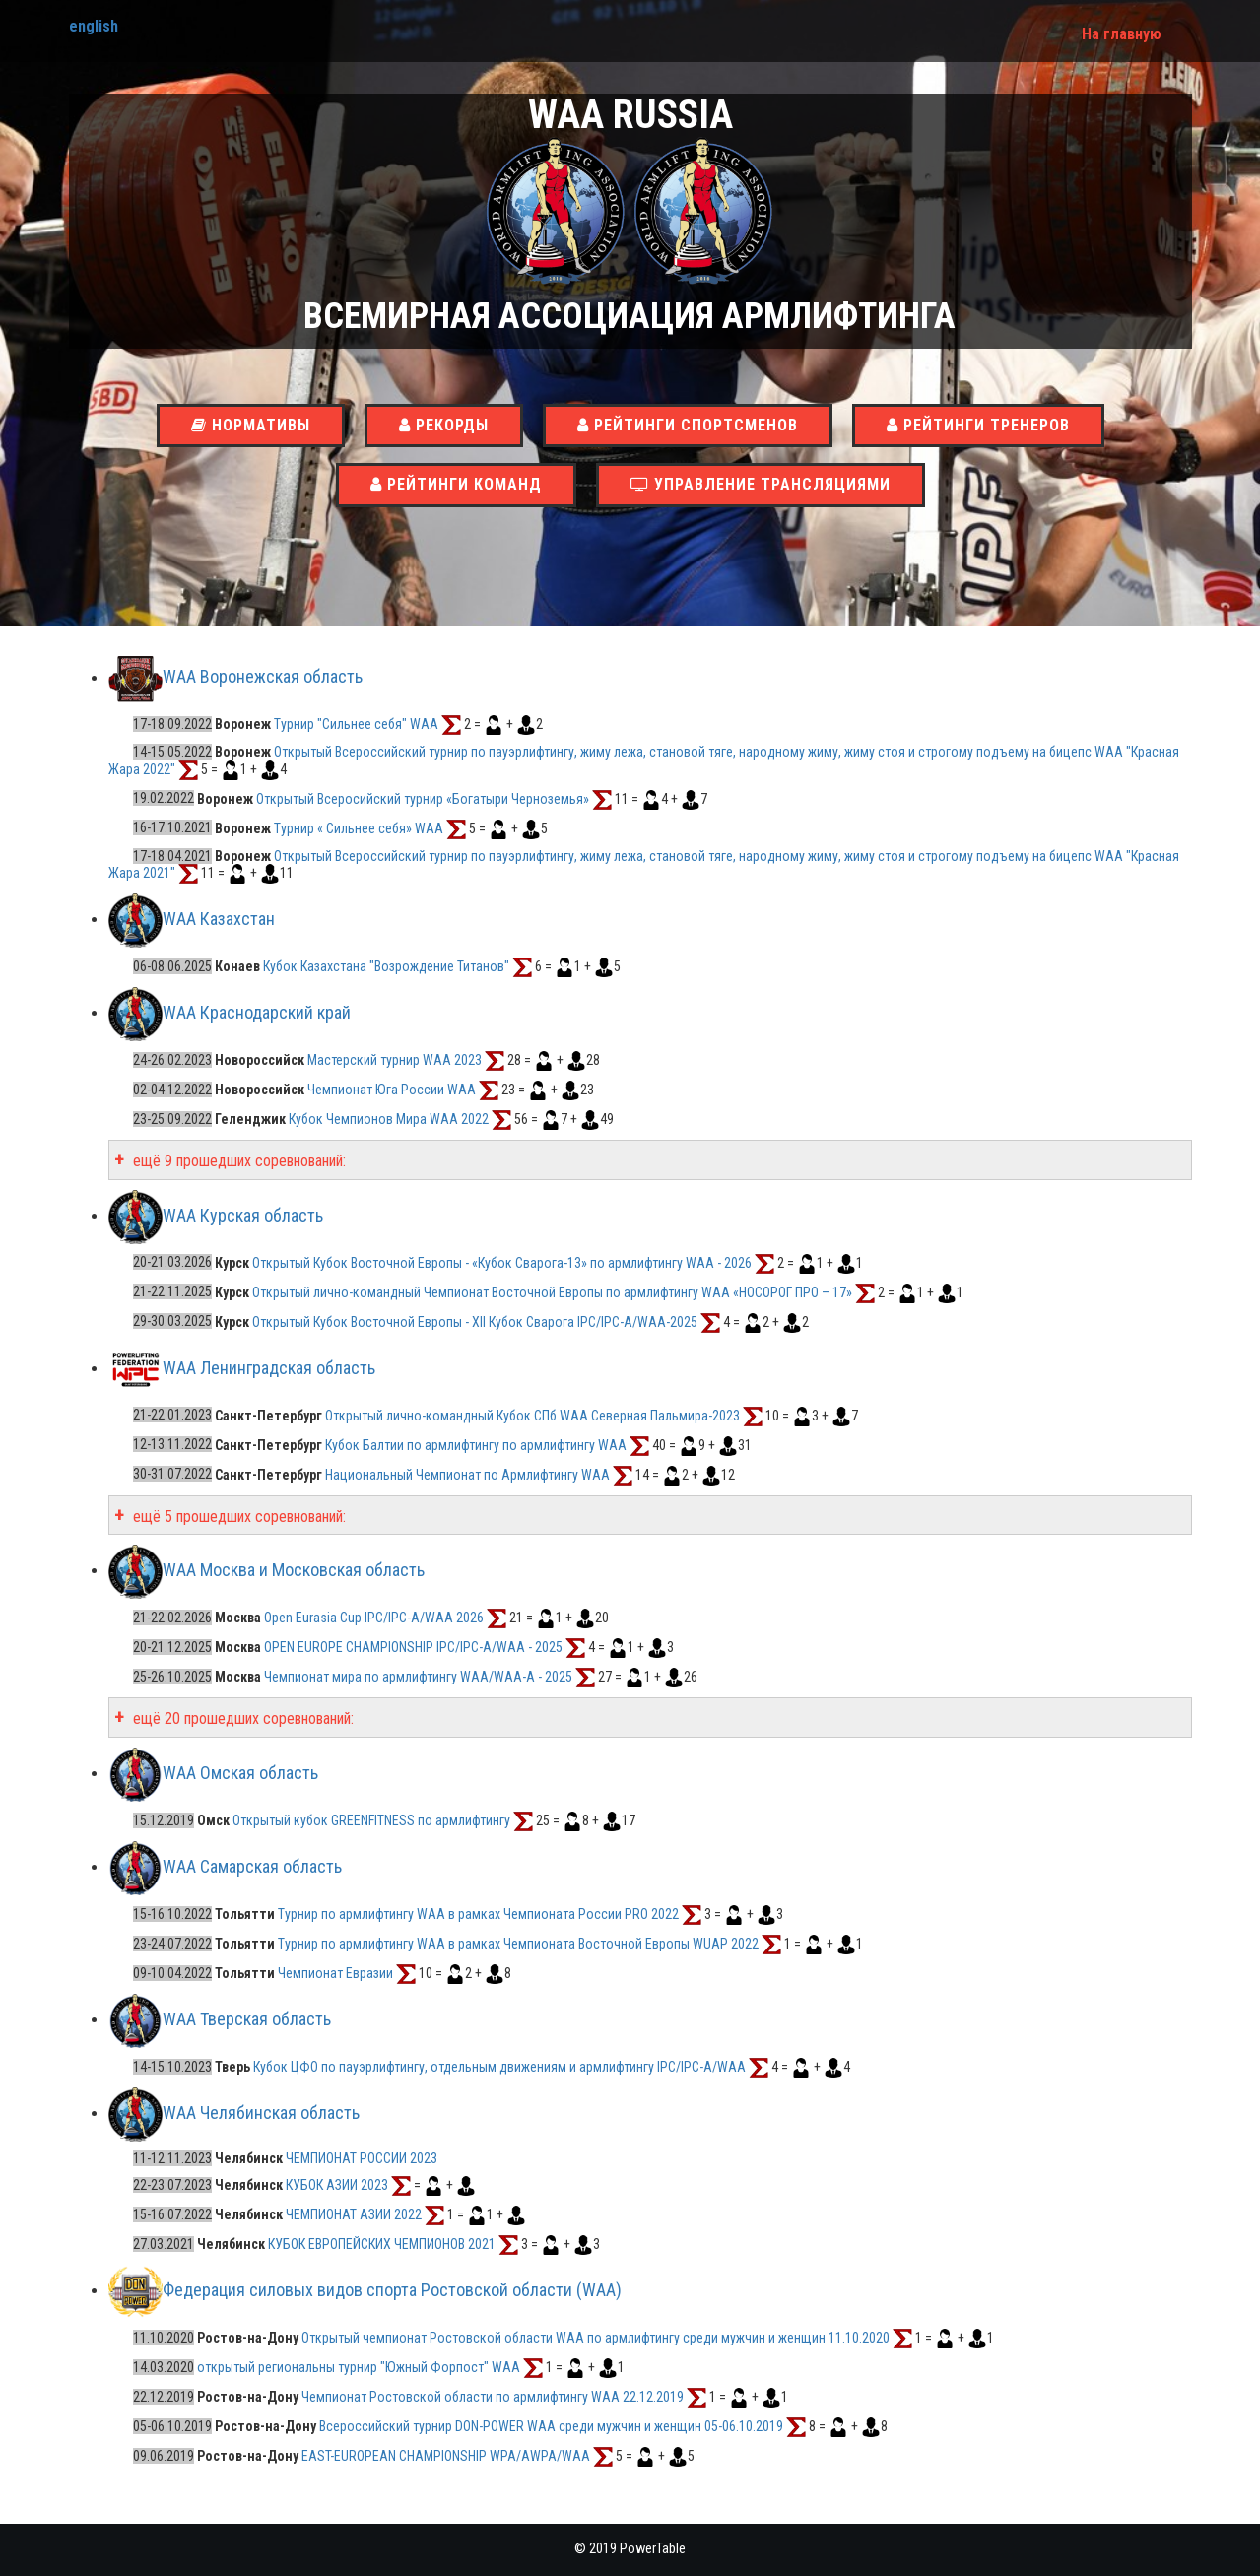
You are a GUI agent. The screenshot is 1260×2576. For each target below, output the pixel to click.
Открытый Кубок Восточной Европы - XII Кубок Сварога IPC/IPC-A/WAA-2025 (474, 1321)
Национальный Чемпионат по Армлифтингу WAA (467, 1474)
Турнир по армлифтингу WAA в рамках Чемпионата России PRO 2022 (480, 1914)
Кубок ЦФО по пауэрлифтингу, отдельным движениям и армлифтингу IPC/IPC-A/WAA (499, 2067)
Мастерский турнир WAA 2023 (396, 1060)
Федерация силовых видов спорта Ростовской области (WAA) (392, 2289)
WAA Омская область (240, 1772)
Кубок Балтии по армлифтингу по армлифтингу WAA (476, 1444)
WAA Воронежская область (263, 677)
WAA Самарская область (252, 1866)
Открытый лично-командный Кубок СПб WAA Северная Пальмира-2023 (532, 1414)
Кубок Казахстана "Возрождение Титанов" (387, 966)
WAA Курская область (243, 1215)
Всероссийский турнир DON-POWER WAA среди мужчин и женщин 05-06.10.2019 (551, 2426)
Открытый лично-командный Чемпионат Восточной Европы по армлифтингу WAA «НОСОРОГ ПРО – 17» (552, 1291)
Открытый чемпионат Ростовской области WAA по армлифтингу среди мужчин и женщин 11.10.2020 (595, 2337)
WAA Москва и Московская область (294, 1569)
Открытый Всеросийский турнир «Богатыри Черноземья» (424, 798)
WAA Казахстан (219, 918)
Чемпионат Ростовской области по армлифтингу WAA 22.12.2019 (492, 2397)
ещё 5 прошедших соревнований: (237, 1516)
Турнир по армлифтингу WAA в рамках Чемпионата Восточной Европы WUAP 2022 (520, 1943)
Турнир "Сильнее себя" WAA (356, 724)
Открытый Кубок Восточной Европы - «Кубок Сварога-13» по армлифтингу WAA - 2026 (502, 1262)
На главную (1121, 34)
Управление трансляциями (760, 484)
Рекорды (444, 425)
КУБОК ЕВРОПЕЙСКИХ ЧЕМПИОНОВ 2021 (382, 2244)
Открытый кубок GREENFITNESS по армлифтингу (371, 1820)
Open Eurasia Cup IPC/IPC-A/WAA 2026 (374, 1617)
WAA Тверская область (247, 2019)
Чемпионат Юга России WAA (393, 1089)
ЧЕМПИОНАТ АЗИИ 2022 (354, 2214)
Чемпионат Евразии (335, 1973)
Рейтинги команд (456, 484)
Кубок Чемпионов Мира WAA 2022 (390, 1119)
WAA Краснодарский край (257, 1012)
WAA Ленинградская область (269, 1367)
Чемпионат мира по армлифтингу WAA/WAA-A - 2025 (418, 1676)
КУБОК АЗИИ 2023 (337, 2185)
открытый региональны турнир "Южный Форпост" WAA (358, 2367)
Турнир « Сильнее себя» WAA (358, 827)
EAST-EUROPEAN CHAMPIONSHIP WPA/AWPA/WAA (445, 2456)
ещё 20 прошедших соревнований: (241, 1718)
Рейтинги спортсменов (687, 425)
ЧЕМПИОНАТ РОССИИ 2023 (361, 2158)
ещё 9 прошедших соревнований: (237, 1161)
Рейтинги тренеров (978, 425)
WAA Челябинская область (261, 2112)
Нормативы (250, 425)
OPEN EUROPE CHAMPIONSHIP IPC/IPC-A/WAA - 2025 (413, 1647)
